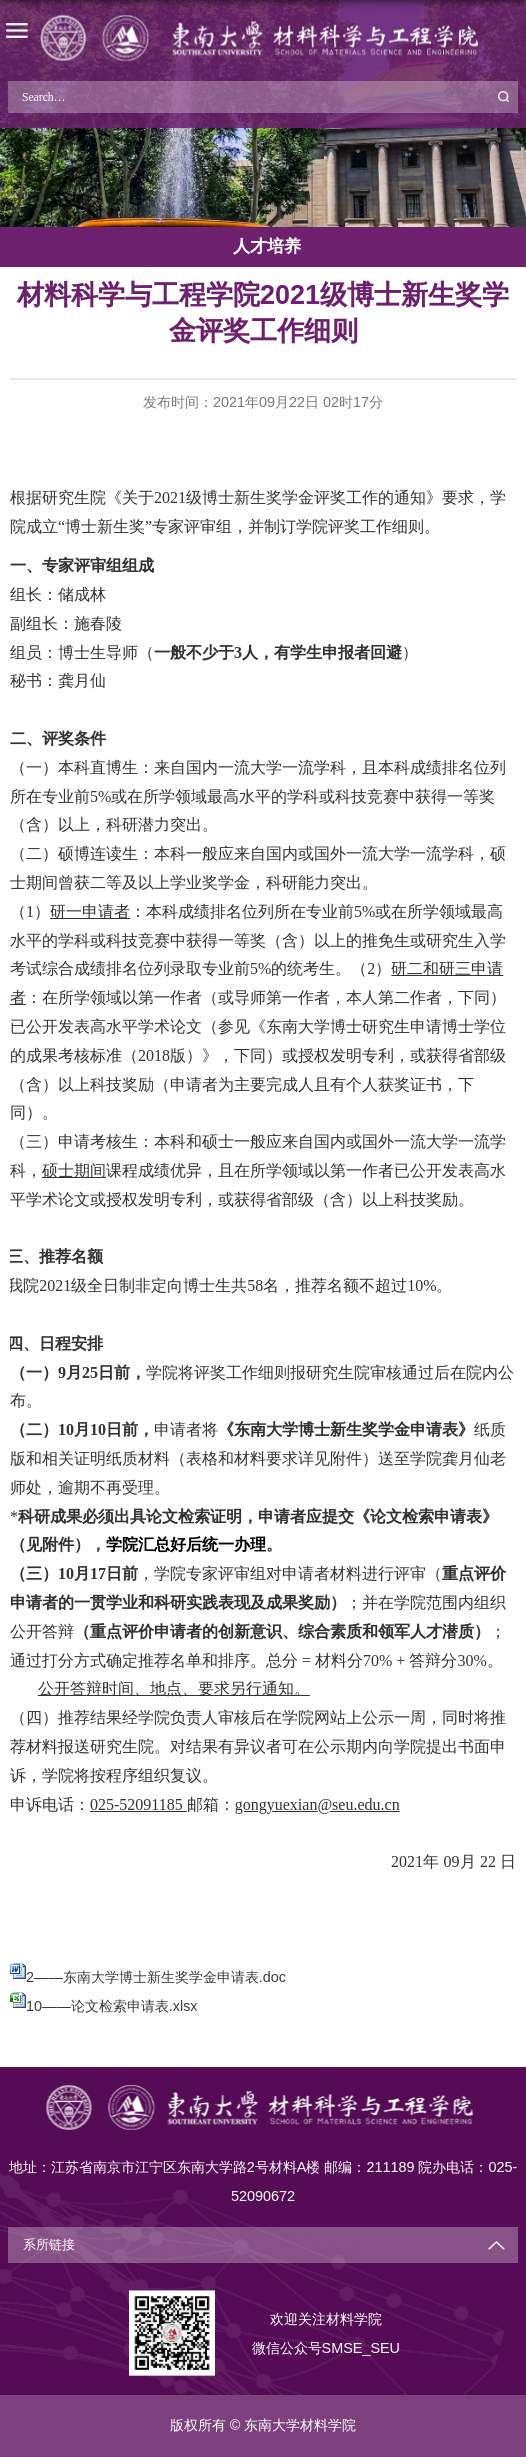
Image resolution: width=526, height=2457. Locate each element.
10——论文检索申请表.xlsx (112, 2006)
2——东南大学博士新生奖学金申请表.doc (156, 1977)
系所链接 (49, 2245)
